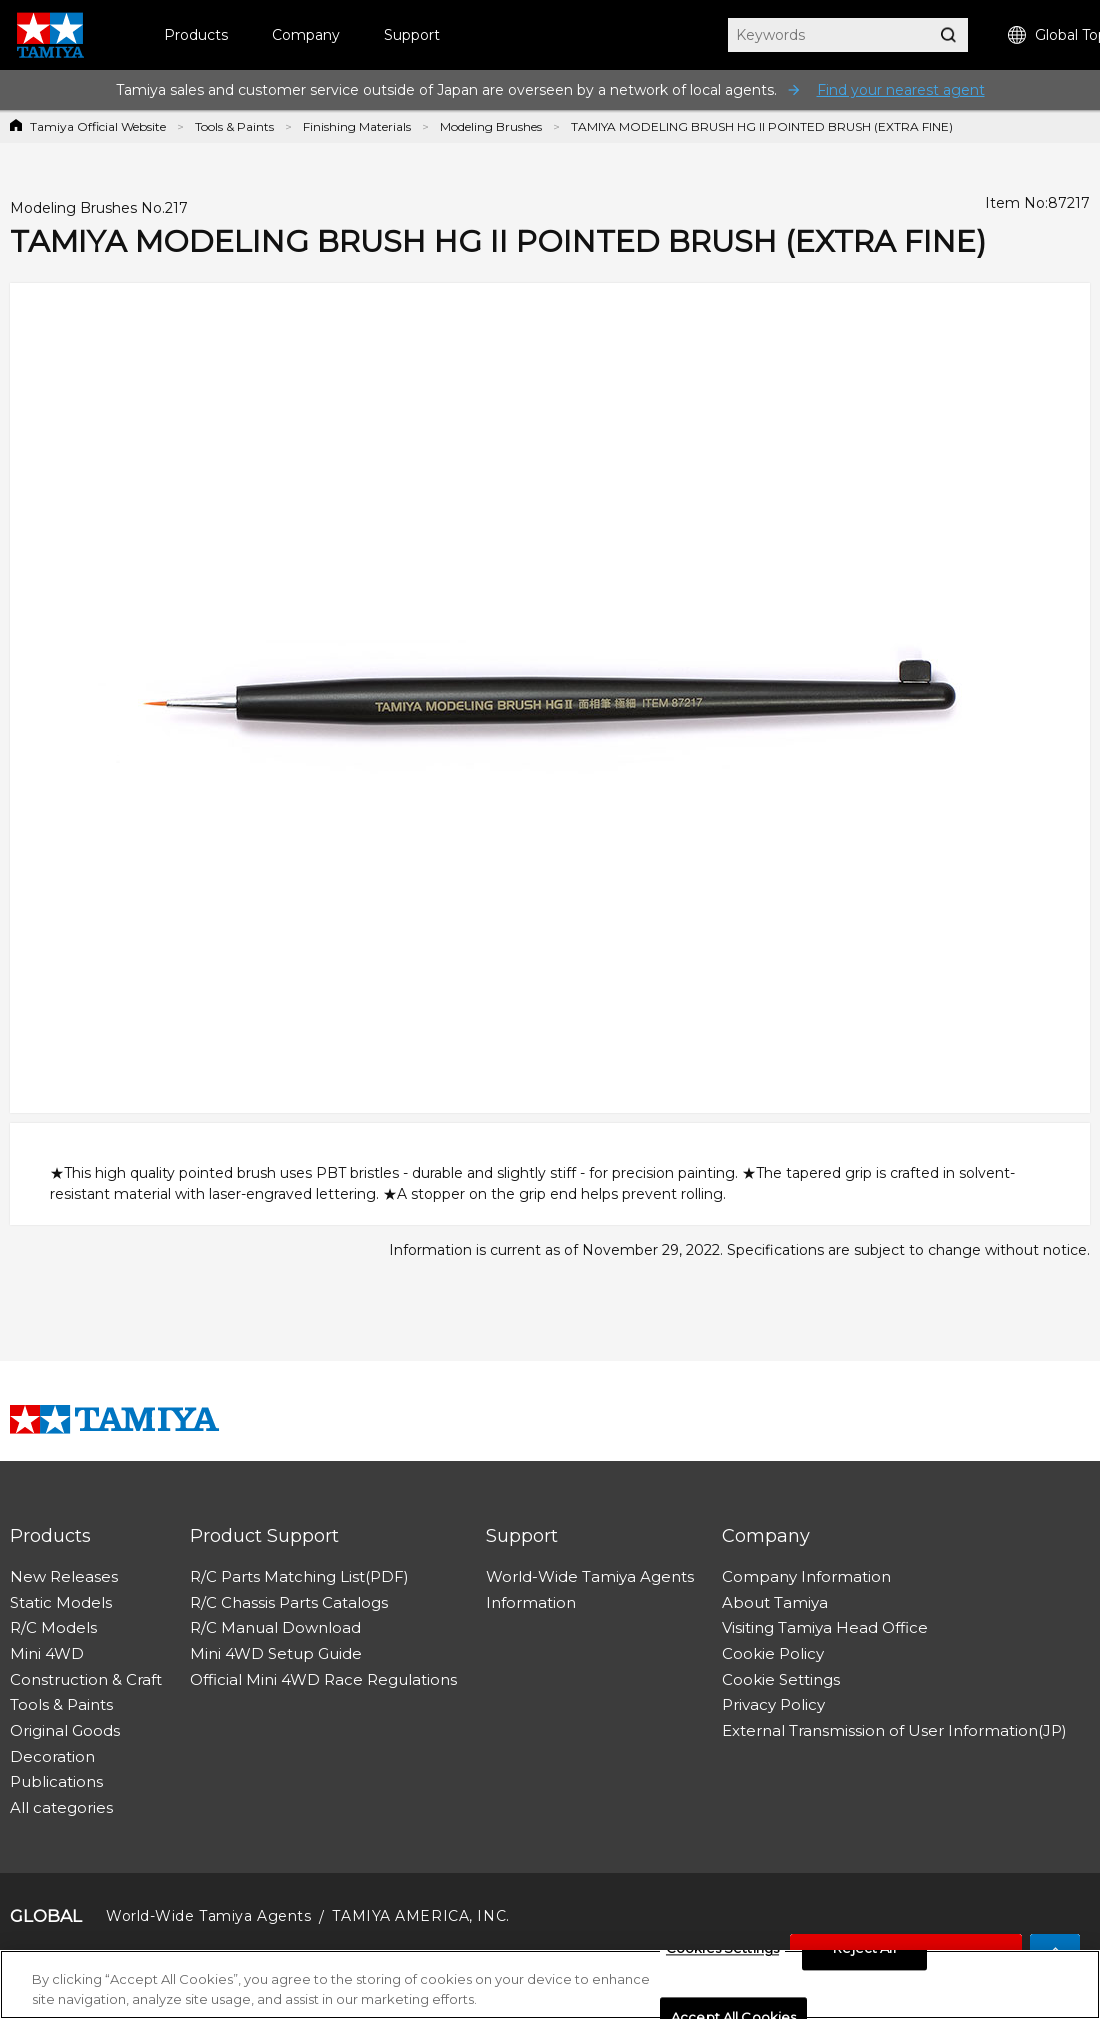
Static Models (61, 1602)
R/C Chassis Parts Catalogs (289, 1602)
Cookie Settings (781, 1679)
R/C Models (53, 1627)
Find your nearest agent (901, 90)
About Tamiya (775, 1602)
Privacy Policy (773, 1704)
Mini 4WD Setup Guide (276, 1653)
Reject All (864, 1955)
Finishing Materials (357, 126)
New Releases (64, 1576)
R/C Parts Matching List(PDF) (299, 1576)
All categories (61, 1807)
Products (196, 35)
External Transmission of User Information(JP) (894, 1730)
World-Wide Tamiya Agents (590, 1576)
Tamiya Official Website (98, 126)
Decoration (52, 1756)
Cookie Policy (773, 1653)
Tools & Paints (234, 126)
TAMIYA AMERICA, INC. (420, 1916)
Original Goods (65, 1730)
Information (531, 1602)
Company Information (806, 1576)
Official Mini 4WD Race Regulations (323, 1679)
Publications (56, 1781)
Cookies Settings (722, 1955)
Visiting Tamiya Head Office (825, 1627)
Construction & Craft (86, 1679)
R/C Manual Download (275, 1627)
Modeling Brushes (491, 126)
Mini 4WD (47, 1653)
